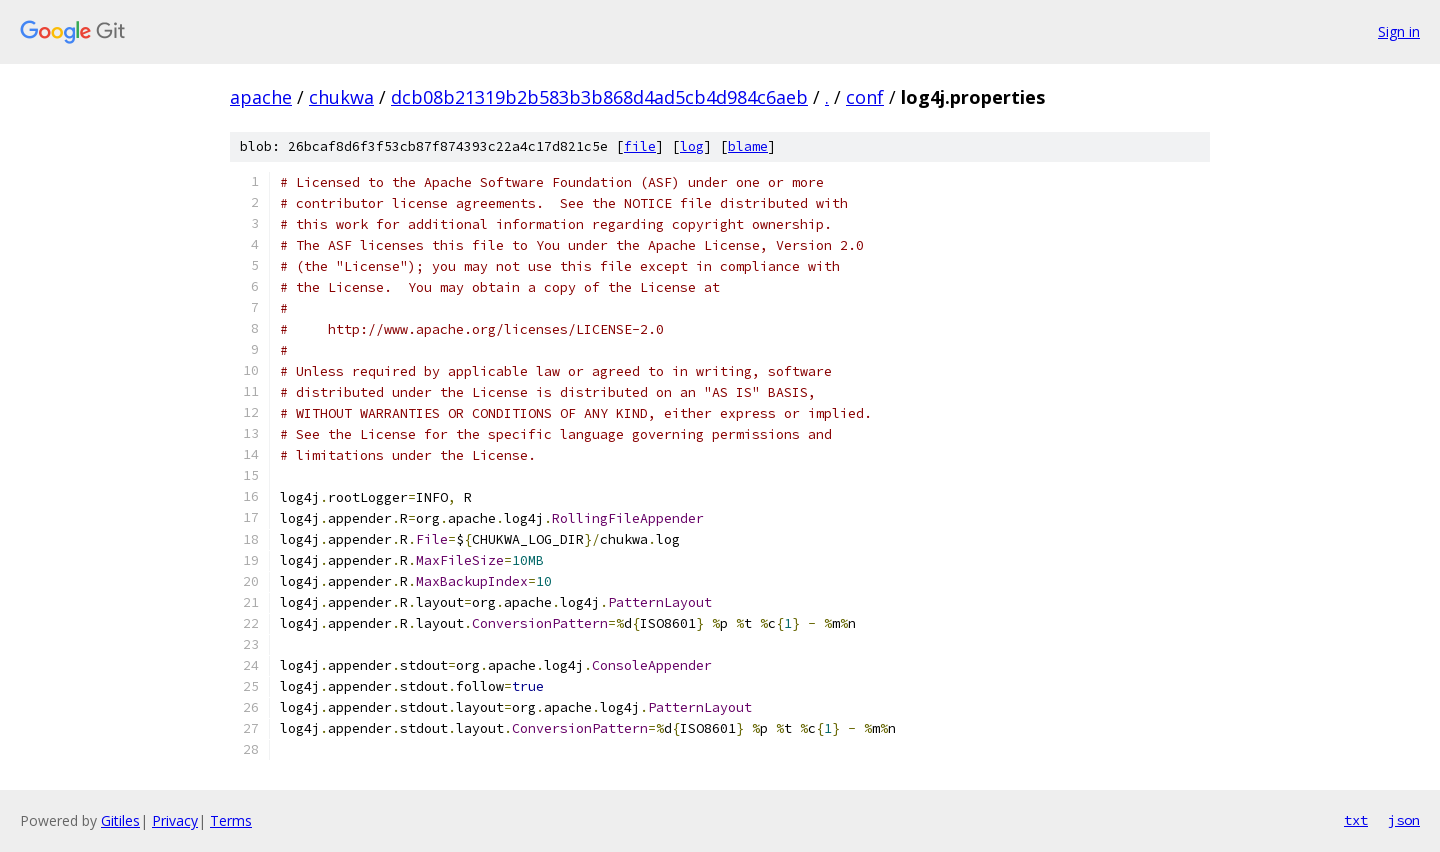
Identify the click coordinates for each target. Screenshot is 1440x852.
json (1404, 820)
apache (261, 97)
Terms (231, 820)
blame (748, 146)
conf (865, 97)
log (692, 146)
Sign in (1399, 31)
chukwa (341, 97)
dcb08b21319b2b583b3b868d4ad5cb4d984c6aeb (599, 97)
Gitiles (120, 820)
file (640, 146)
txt (1356, 820)
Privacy (175, 820)
